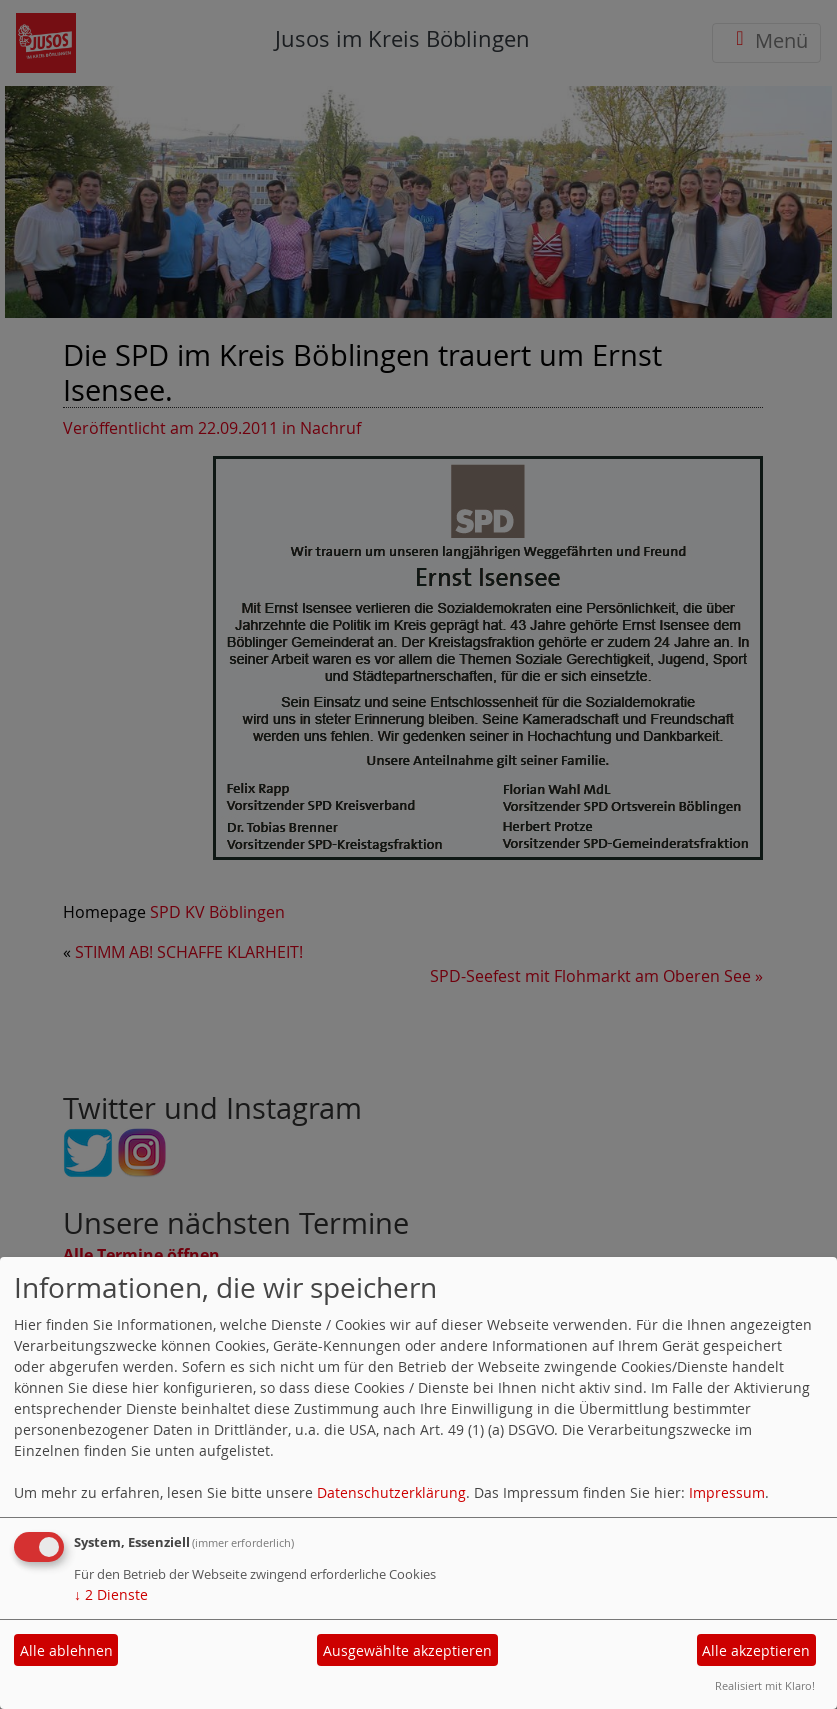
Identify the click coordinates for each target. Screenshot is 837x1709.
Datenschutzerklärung (391, 1492)
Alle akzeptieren (756, 1650)
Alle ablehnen (66, 1650)
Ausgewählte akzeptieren (407, 1650)
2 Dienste (111, 1594)
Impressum (727, 1492)
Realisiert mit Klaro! (765, 1685)
